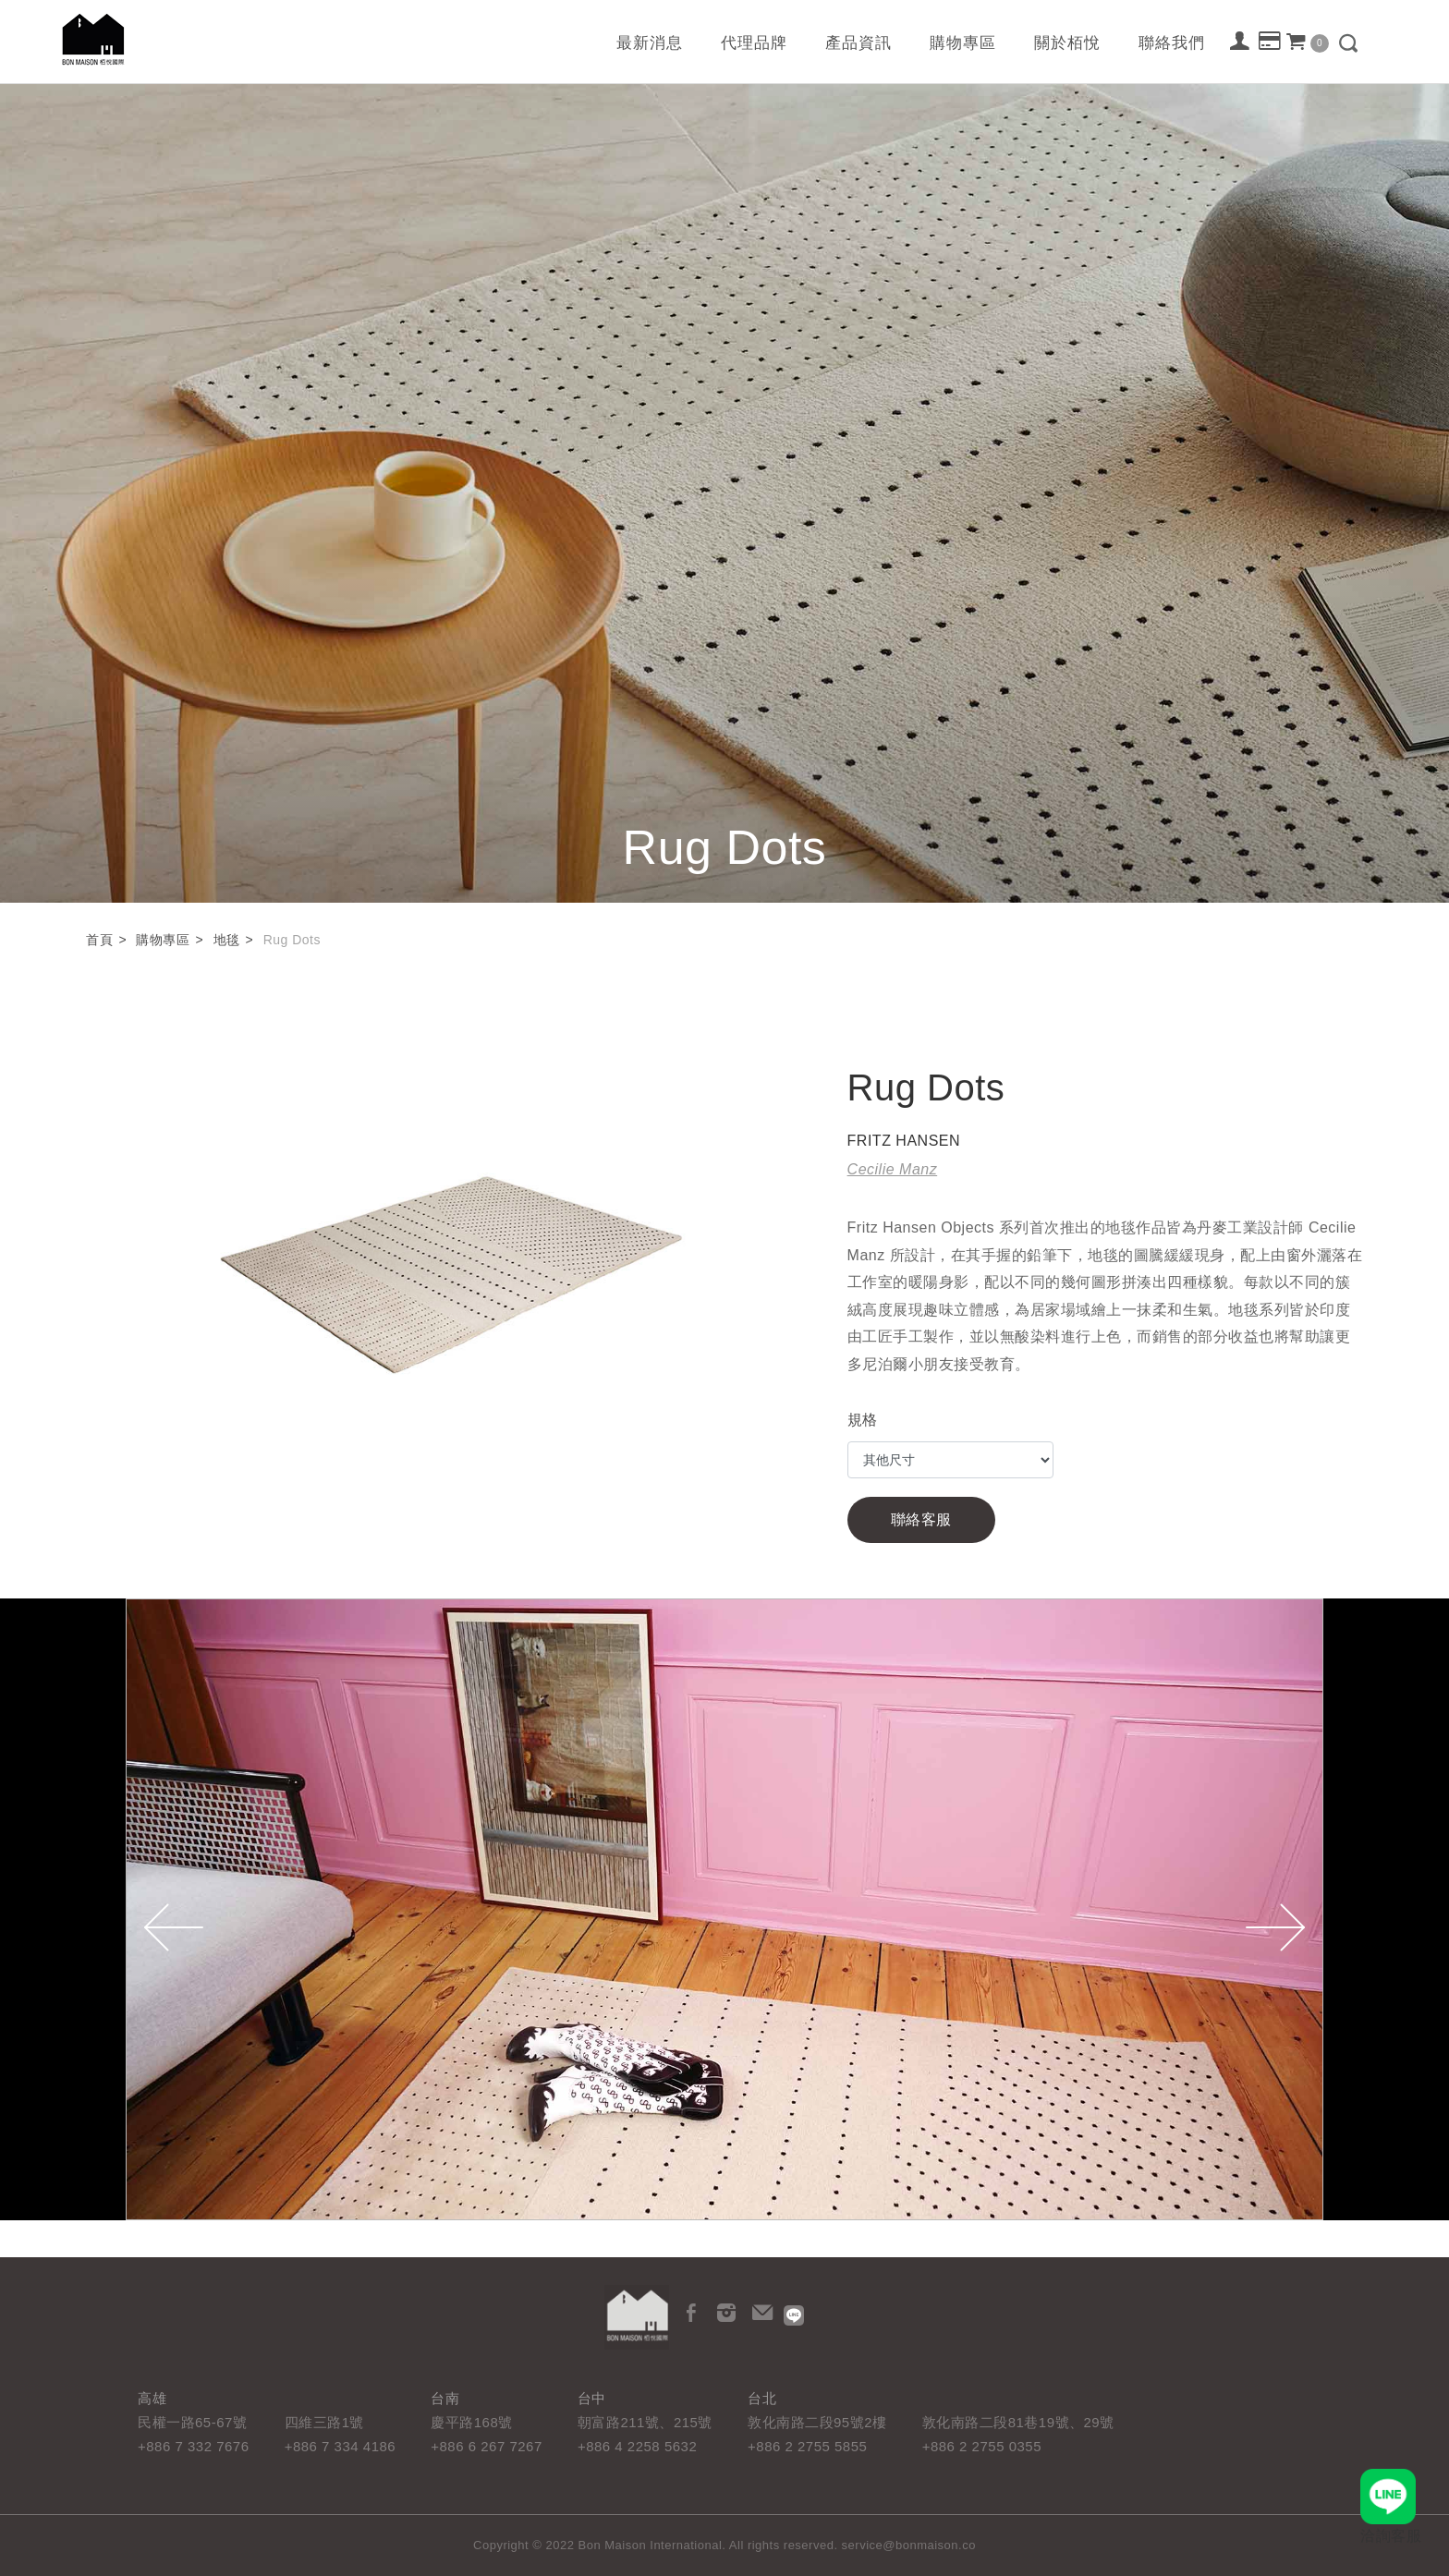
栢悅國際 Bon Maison (93, 39)
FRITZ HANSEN (903, 1140)
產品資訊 (858, 43)
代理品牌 (754, 43)
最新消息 (649, 43)
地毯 (226, 939)
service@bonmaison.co (909, 2545)
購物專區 (963, 43)
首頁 (99, 939)
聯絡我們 (1171, 43)
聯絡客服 (921, 1519)
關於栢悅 (1067, 43)
